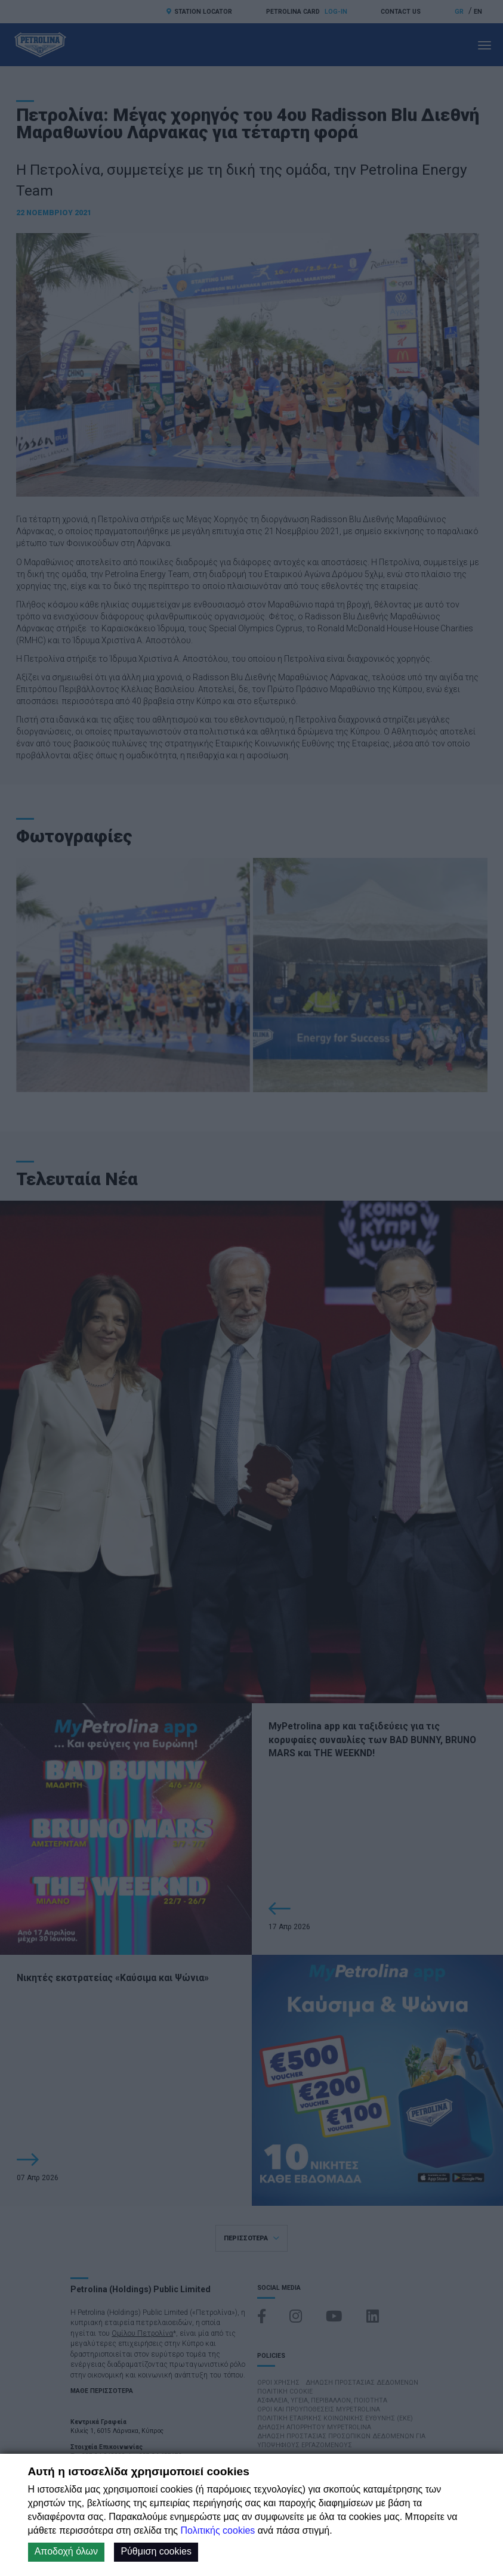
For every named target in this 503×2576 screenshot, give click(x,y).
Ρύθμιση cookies (156, 2551)
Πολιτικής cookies (217, 2530)
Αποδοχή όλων (66, 2551)
